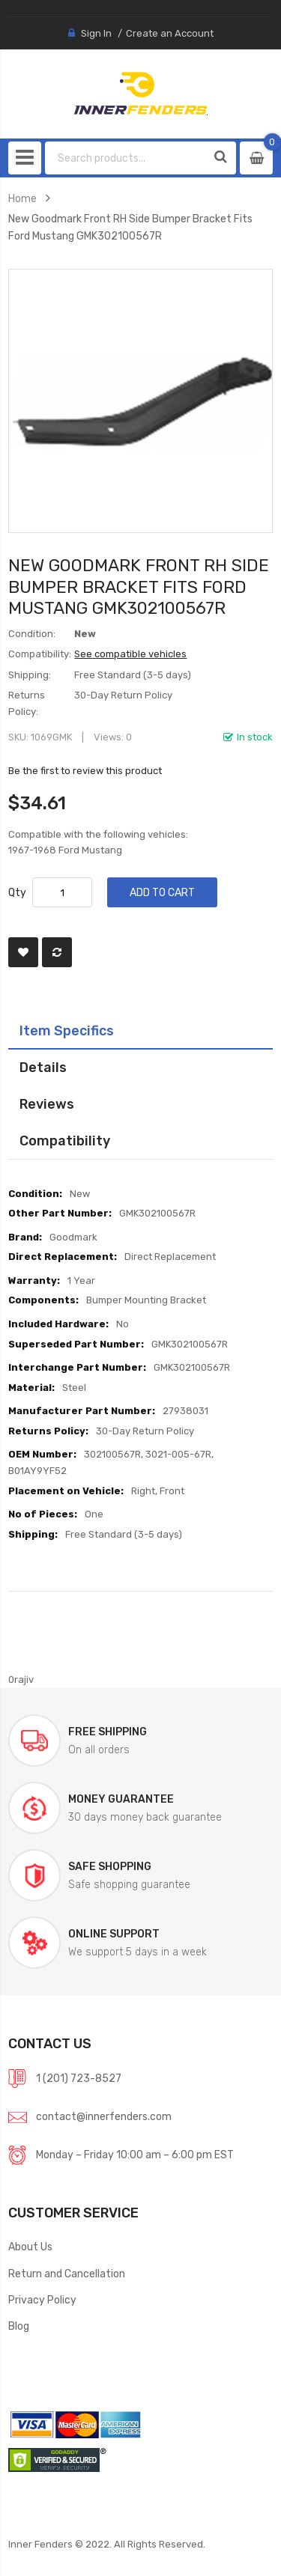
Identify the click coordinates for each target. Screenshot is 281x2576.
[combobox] (126, 158)
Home (22, 198)
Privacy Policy (42, 2300)
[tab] (140, 1031)
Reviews (46, 1104)
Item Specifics (66, 1030)
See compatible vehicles (130, 654)
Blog (18, 2326)
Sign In (96, 33)
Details (43, 1067)
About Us (30, 2247)
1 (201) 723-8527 (78, 2078)
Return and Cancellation (66, 2274)
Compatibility (64, 1140)
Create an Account (170, 33)
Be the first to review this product (85, 770)
